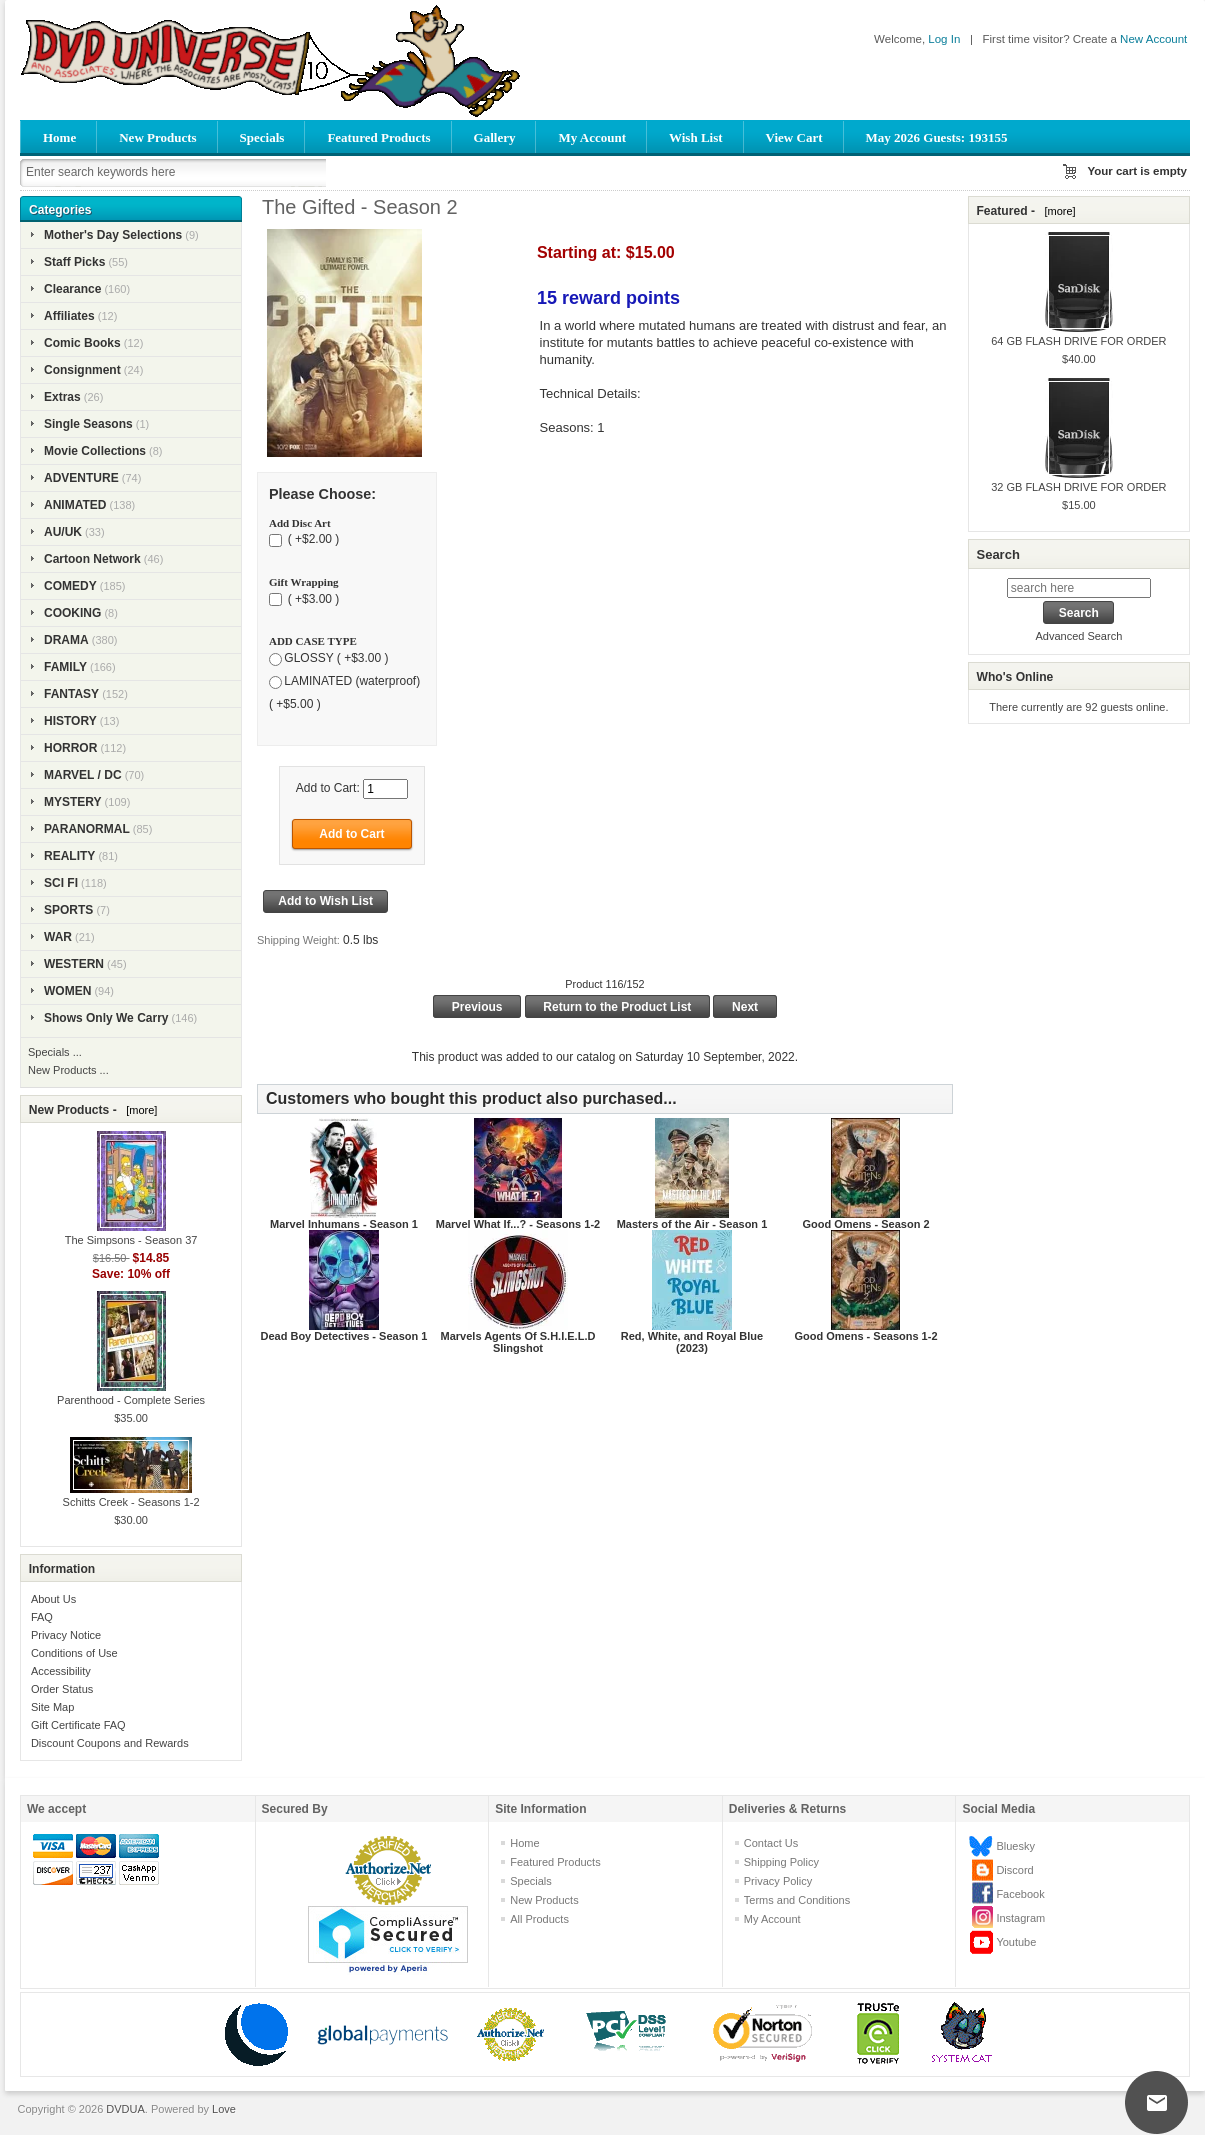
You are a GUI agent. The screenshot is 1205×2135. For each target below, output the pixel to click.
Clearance (72, 289)
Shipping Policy (781, 1862)
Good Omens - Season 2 (865, 1224)
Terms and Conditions (797, 1900)
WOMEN (67, 991)
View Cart (794, 137)
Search (997, 554)
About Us (53, 1599)
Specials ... (55, 1052)
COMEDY (70, 586)
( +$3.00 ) (311, 599)
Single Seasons (88, 424)
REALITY (69, 856)
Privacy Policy (778, 1881)
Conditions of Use (74, 1653)
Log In (944, 39)
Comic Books (82, 343)
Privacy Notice (66, 1635)
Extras (62, 397)
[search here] (1079, 588)
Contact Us (771, 1843)
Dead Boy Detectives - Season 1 (343, 1336)
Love (224, 2109)
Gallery (495, 137)
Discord (1014, 1870)
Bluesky (1015, 1846)
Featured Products (378, 137)
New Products (157, 137)
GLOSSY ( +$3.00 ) (336, 658)
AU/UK (63, 532)
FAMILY (65, 667)
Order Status (62, 1689)
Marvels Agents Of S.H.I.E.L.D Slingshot (518, 1342)
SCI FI (61, 883)
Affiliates (69, 316)
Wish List (696, 137)
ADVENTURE (81, 478)
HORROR (70, 748)
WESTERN (74, 964)
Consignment (82, 370)
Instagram (1020, 1918)
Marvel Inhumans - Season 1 (344, 1224)
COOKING (72, 613)
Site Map (52, 1707)
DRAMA (66, 640)
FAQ (42, 1617)
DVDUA (125, 2109)
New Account (1153, 39)
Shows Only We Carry (106, 1018)
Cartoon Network (92, 559)
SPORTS (68, 910)
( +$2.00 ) (311, 540)
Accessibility (61, 1671)
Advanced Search (1078, 636)
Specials (262, 137)
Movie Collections (95, 451)
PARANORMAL (87, 829)
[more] (138, 1110)
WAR (58, 937)
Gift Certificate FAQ (78, 1725)
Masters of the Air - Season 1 (692, 1224)
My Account (592, 137)
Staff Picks (74, 262)
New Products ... (68, 1070)
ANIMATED (75, 505)
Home (59, 137)
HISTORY (70, 721)
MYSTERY (73, 802)
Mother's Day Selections (113, 235)
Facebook (1020, 1894)
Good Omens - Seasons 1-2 (865, 1336)
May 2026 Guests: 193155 (937, 137)
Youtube (1016, 1942)
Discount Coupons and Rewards (110, 1743)
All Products (539, 1919)
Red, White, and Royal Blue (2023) (692, 1342)
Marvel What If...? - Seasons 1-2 (518, 1224)
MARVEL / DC (83, 775)
